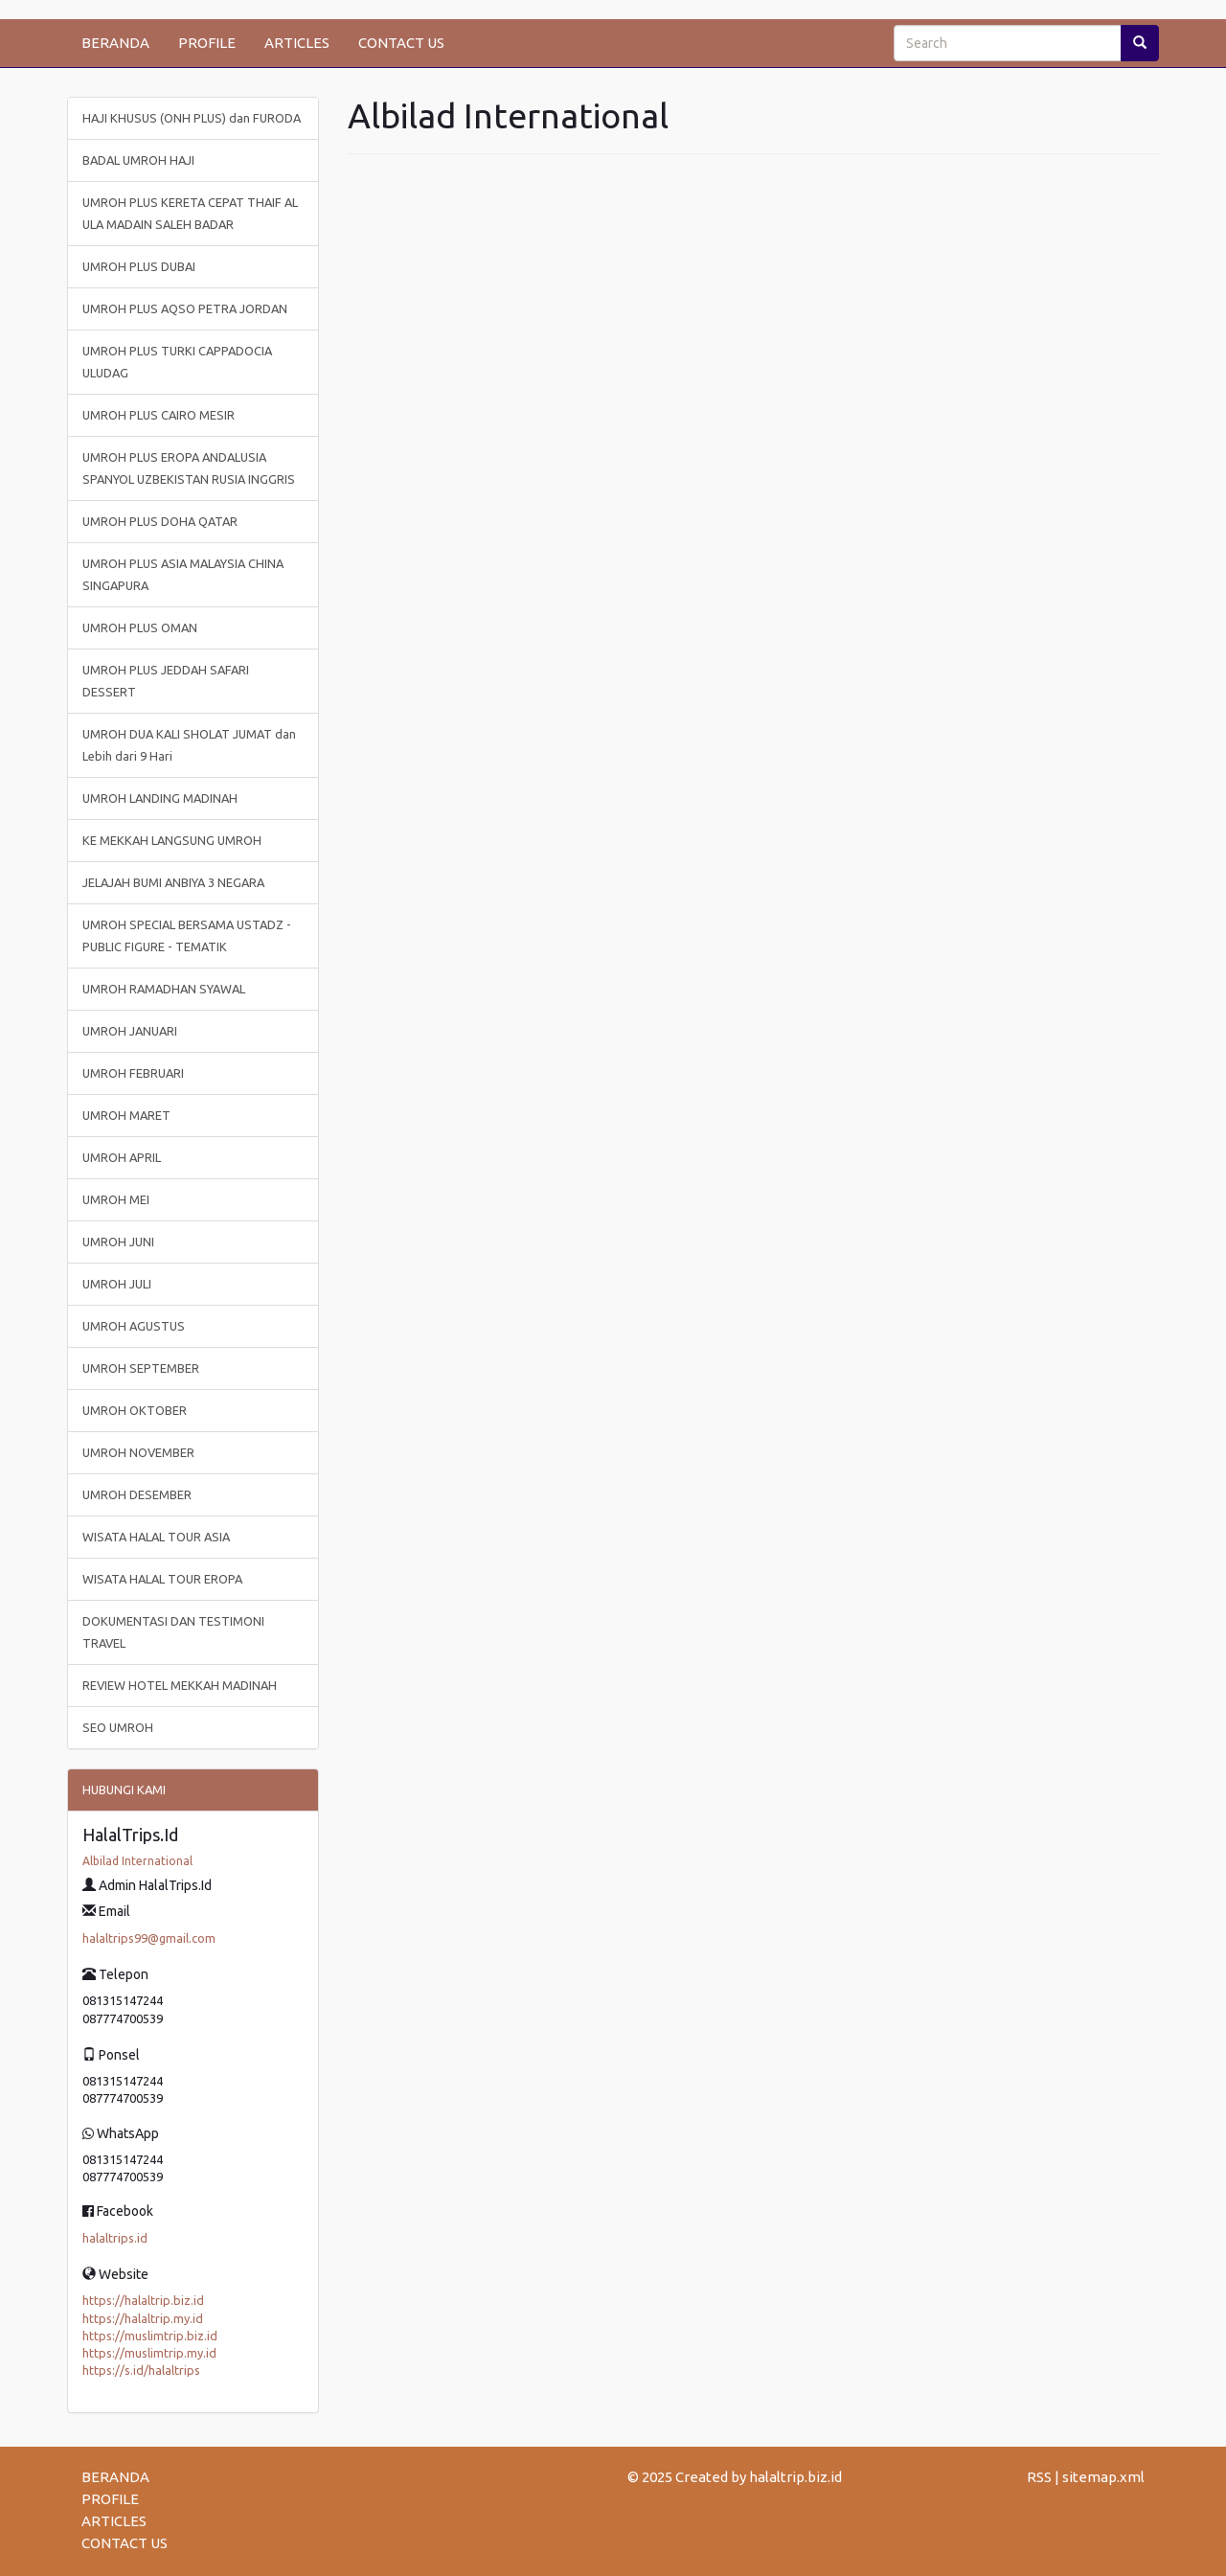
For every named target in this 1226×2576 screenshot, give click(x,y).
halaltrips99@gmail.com (149, 1938)
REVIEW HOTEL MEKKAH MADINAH (179, 1685)
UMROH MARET (126, 1115)
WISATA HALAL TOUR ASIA (156, 1536)
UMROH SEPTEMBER (140, 1368)
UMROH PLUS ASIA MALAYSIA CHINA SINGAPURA (183, 574)
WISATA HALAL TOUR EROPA (162, 1578)
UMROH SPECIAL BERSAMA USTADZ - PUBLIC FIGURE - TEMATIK (186, 935)
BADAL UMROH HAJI (138, 160)
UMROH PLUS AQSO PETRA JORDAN (184, 308)
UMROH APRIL (121, 1157)
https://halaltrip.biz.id (143, 2300)
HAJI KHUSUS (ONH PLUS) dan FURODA (191, 118)
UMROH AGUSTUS (133, 1326)
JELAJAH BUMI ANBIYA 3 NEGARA (173, 882)
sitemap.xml (1103, 2477)
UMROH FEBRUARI (133, 1073)
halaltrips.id (115, 2238)
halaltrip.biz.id (795, 2477)
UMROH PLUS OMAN (139, 627)
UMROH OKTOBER (134, 1410)
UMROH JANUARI (129, 1030)
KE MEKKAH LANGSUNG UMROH (171, 840)
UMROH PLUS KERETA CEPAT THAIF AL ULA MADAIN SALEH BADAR (190, 213)
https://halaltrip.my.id (142, 2318)
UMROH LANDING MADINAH (160, 798)
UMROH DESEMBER (137, 1494)
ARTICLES (296, 42)
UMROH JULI (116, 1283)
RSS (1039, 2477)
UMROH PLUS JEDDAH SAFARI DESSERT (165, 680)
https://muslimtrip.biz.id (149, 2335)
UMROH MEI (115, 1199)
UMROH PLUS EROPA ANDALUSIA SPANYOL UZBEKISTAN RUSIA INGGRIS (188, 468)
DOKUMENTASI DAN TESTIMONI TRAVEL (173, 1632)
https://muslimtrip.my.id (149, 2352)
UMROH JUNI (118, 1241)
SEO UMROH (117, 1727)
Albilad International (137, 1861)
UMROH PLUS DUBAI (138, 266)
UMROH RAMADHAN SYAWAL (163, 988)
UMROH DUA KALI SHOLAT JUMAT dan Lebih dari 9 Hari (189, 745)
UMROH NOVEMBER (138, 1452)
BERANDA (115, 42)
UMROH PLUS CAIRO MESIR (158, 415)
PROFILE (207, 42)
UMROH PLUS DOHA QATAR (160, 521)
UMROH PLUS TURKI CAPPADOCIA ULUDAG (177, 361)
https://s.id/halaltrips (141, 2370)
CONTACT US (401, 42)
